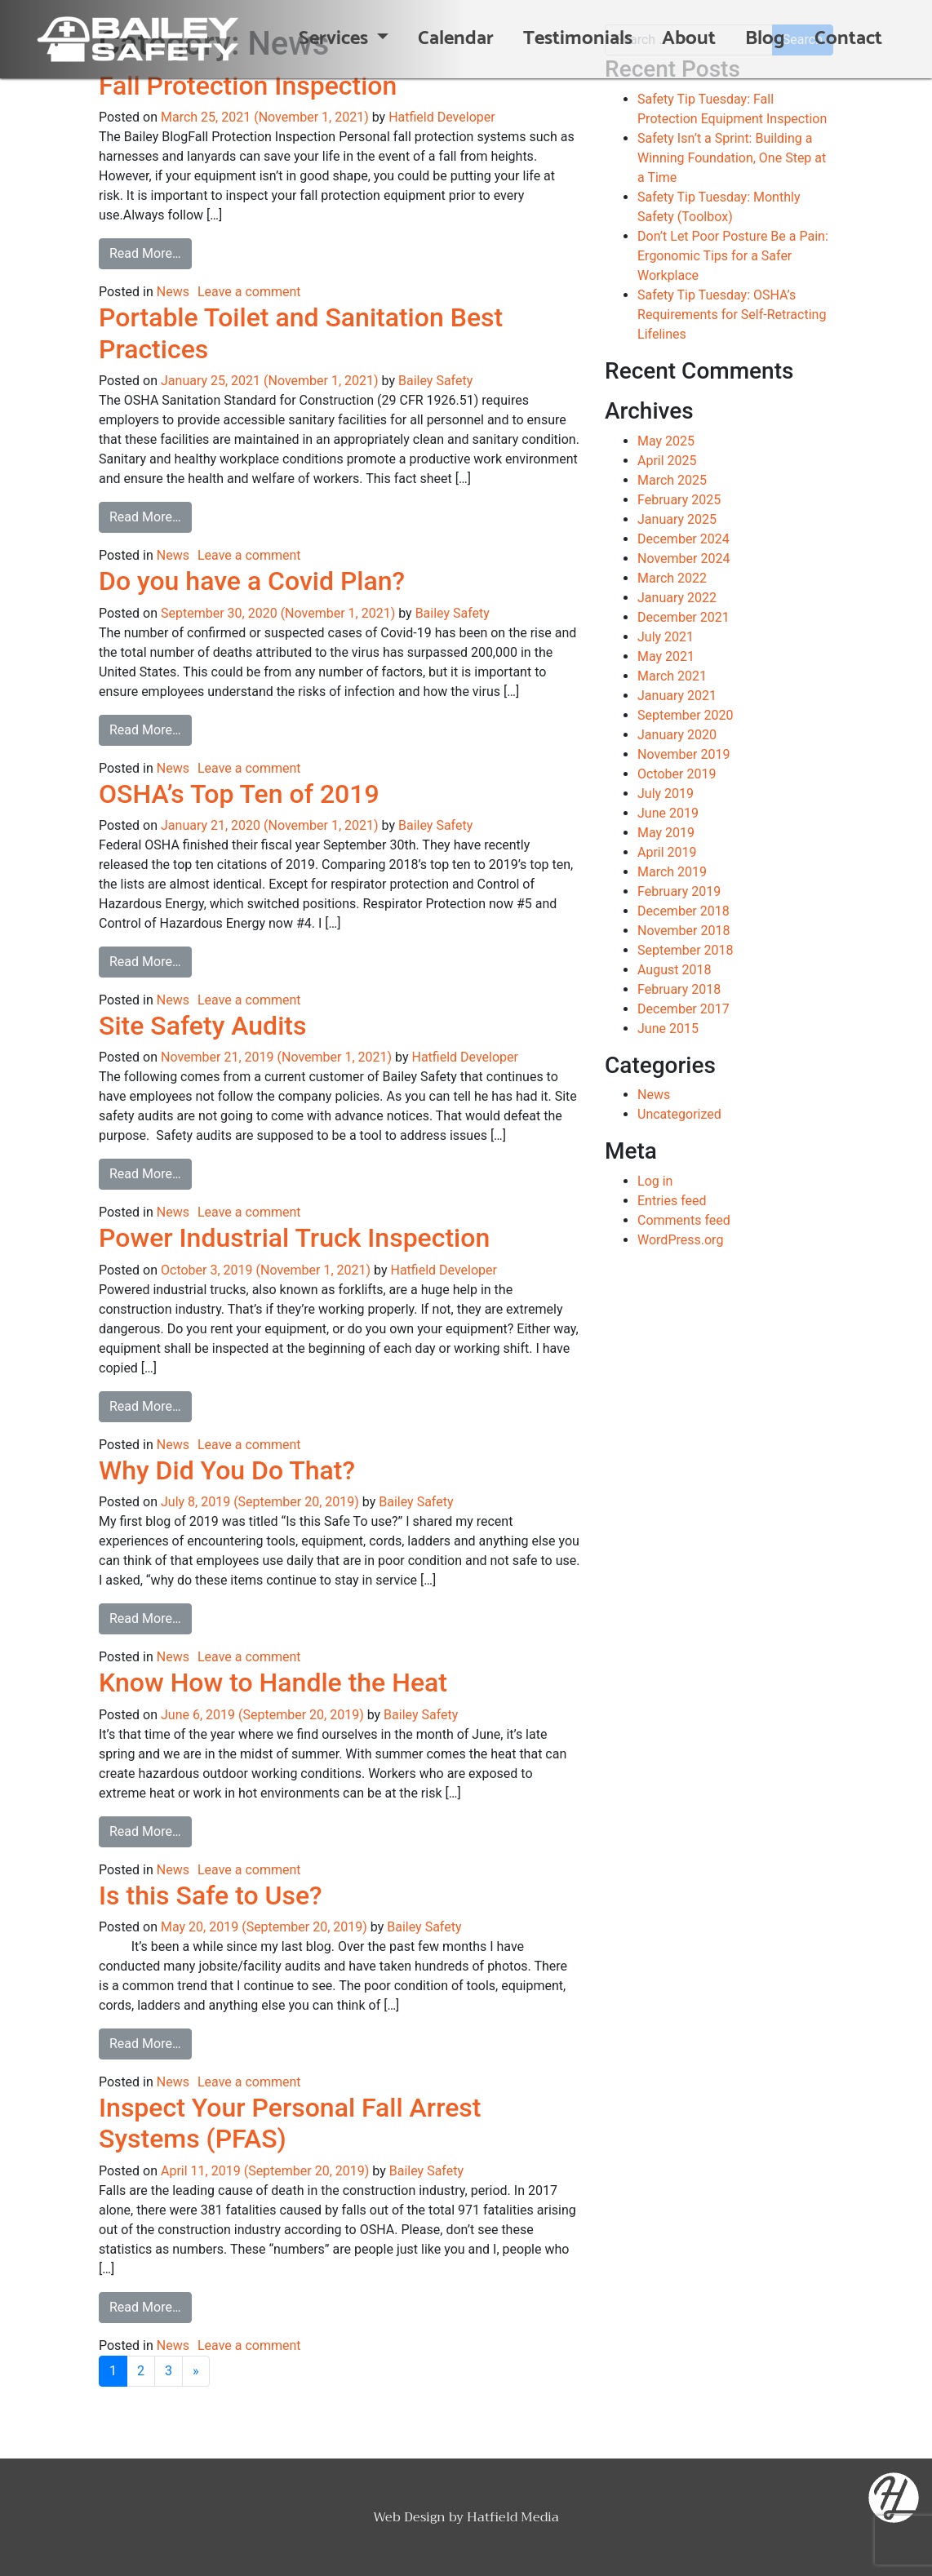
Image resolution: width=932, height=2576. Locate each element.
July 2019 (665, 793)
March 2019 (672, 872)
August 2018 (674, 970)
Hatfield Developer (441, 117)
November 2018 (683, 930)
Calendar (456, 39)
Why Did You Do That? (227, 1470)
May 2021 (666, 656)
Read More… (150, 252)
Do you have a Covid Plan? (252, 580)
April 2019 (667, 852)
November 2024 (683, 558)
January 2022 (677, 597)
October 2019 (676, 774)
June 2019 (668, 813)
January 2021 (677, 695)
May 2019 (666, 832)
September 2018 (685, 950)
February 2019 (679, 891)
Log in (654, 1181)
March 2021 (672, 676)
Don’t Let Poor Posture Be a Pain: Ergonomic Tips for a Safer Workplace (732, 255)
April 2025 (667, 460)
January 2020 (677, 735)
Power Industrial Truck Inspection (294, 1237)
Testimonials (577, 39)
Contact (848, 39)
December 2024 (683, 539)
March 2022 (672, 578)
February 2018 (679, 989)
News (173, 291)
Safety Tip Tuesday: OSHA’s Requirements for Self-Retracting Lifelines (731, 314)
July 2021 (665, 637)
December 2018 (683, 911)
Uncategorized (679, 1114)
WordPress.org (680, 1240)
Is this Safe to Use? (210, 1895)
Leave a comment (249, 291)
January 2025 (677, 519)
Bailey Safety (435, 380)
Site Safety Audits (202, 1025)
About (689, 39)
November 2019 (683, 754)
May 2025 (666, 441)
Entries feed (672, 1200)
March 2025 (672, 480)
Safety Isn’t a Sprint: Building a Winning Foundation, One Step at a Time (731, 158)
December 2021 (683, 617)
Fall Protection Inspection (248, 85)
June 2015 (668, 1028)
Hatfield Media (513, 2517)
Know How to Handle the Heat (273, 1682)
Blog (765, 39)
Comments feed (683, 1220)
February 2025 (679, 500)
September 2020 (685, 715)
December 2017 (683, 1009)
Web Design (409, 2517)
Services (335, 39)
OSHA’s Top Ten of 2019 (239, 793)
